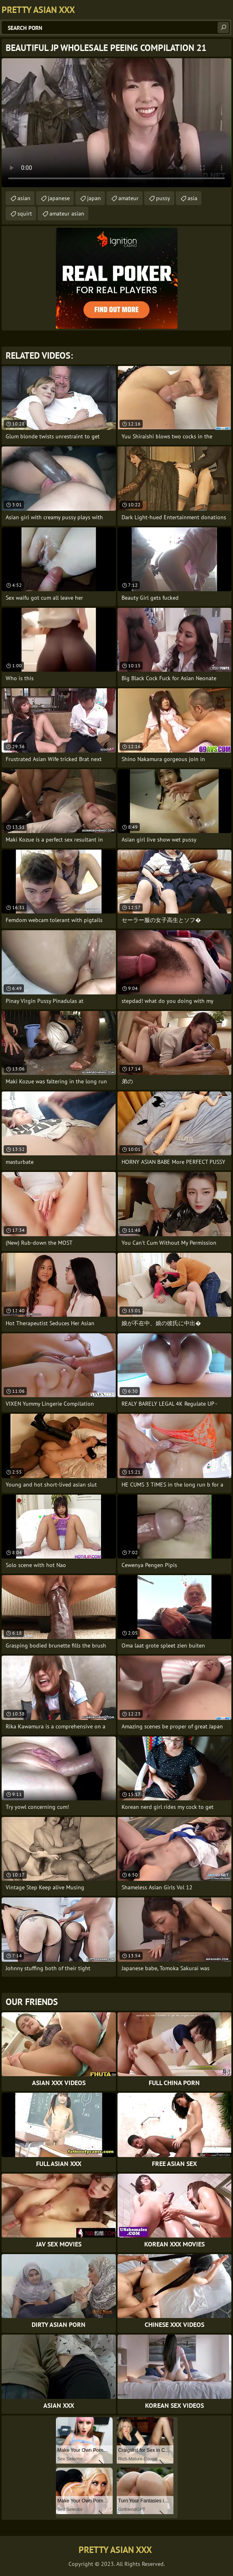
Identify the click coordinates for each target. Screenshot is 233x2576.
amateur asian (66, 213)
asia (192, 198)
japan (94, 198)
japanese (59, 198)
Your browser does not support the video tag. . (116, 122)
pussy (163, 198)
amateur (128, 198)
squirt (24, 213)
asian (23, 198)
